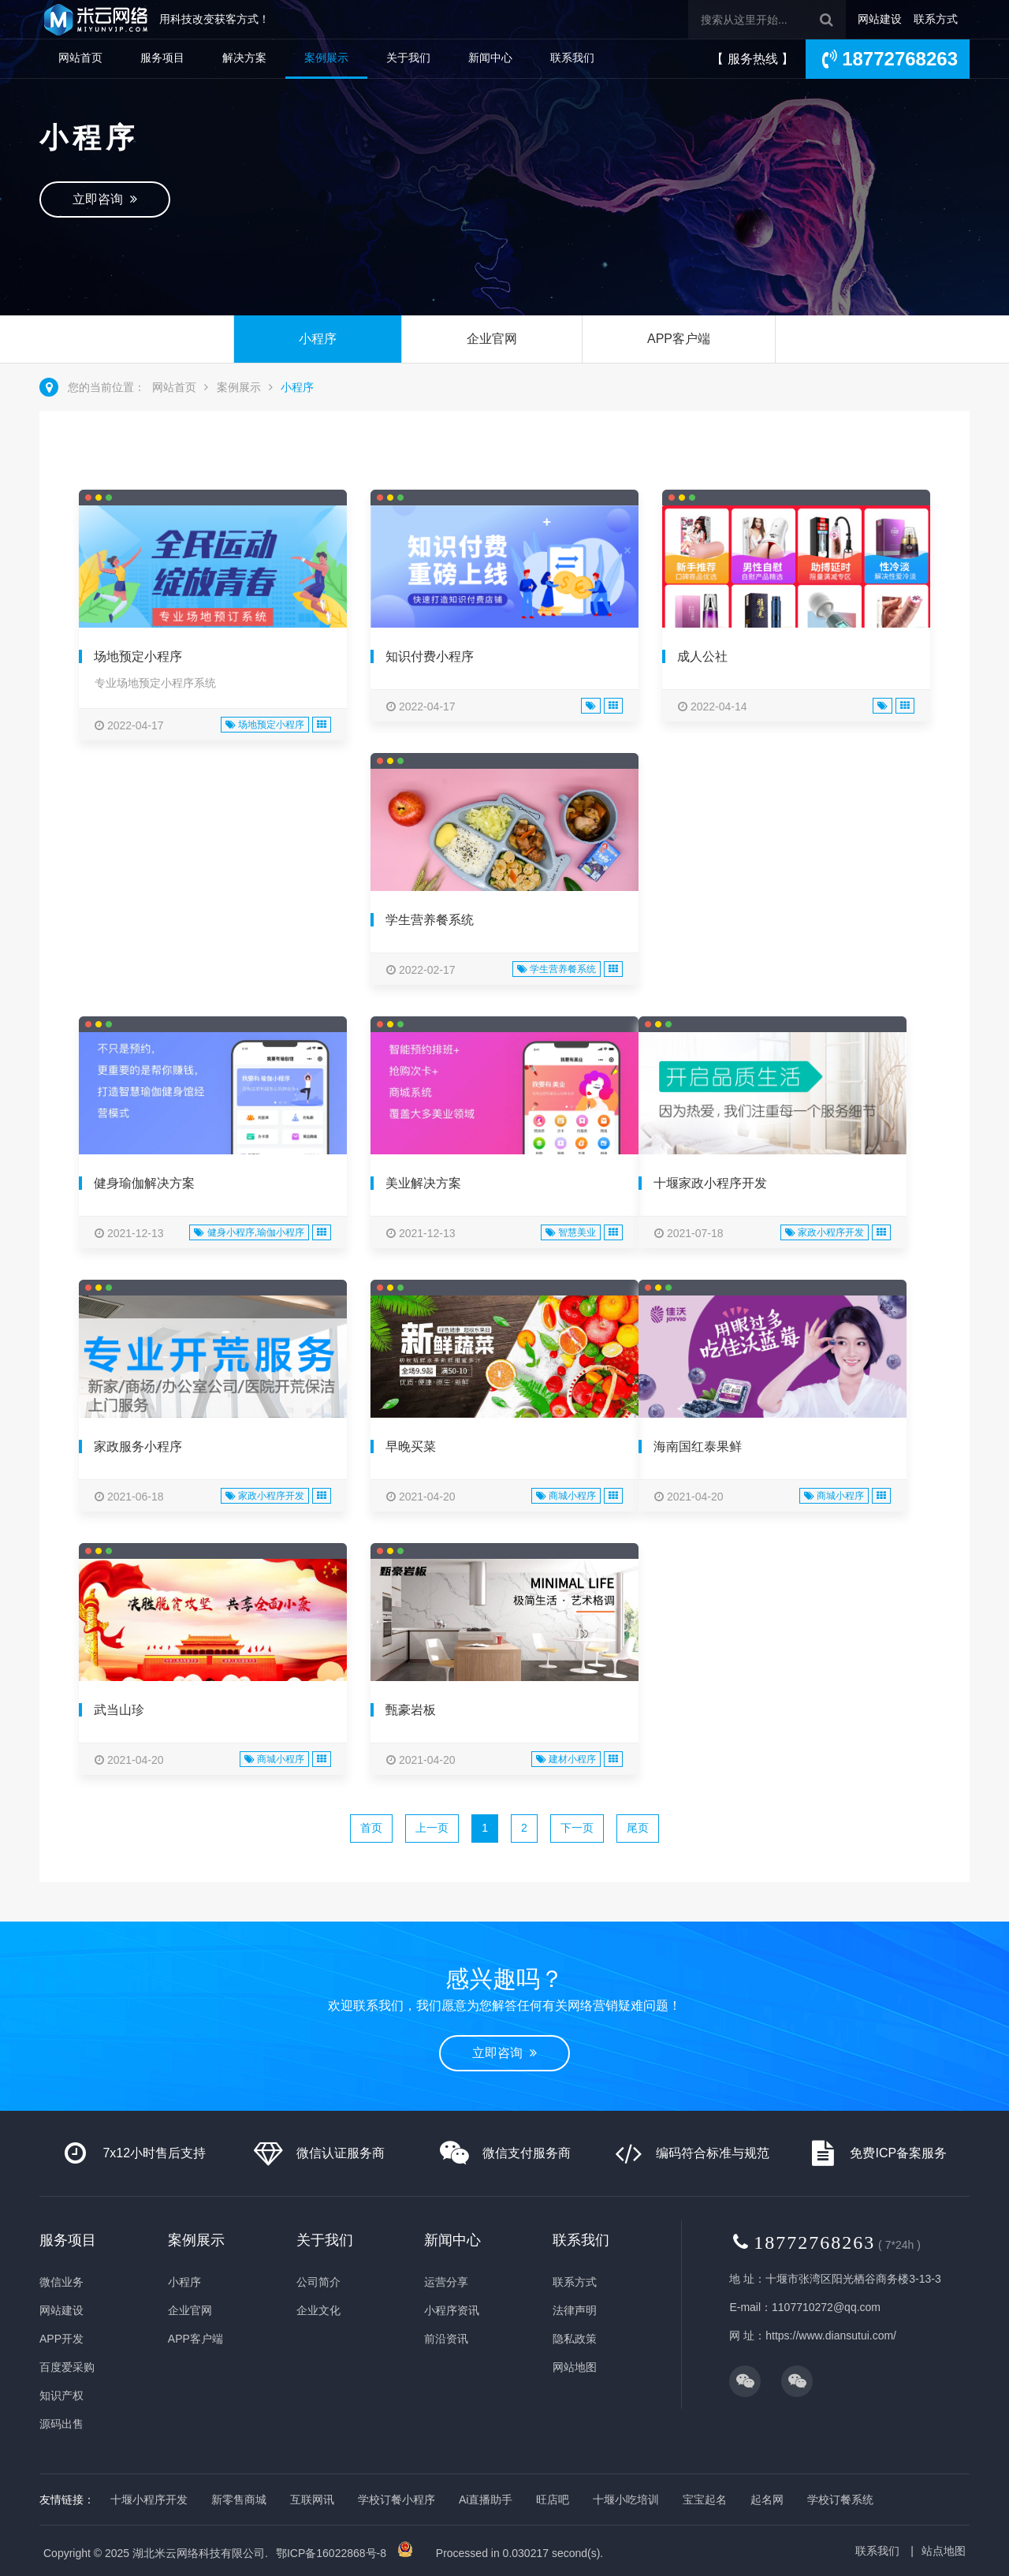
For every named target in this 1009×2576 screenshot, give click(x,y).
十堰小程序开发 (149, 2499)
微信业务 (61, 2282)
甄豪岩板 (410, 1710)
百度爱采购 (67, 2367)
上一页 (432, 1827)
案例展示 (326, 57)
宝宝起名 (705, 2499)
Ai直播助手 (485, 2499)
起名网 (767, 2499)
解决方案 (244, 57)
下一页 (577, 1827)
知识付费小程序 (429, 656)
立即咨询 (105, 199)
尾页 (638, 1827)
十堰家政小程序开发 (710, 1183)
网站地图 (575, 2367)
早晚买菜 (410, 1446)
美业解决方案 (423, 1183)
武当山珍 (119, 1710)
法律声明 (575, 2310)
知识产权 (61, 2395)
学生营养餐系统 (429, 919)
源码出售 (61, 2424)
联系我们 (572, 57)
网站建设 (880, 19)
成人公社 (702, 656)
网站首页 (80, 57)
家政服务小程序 (138, 1446)
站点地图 (944, 2550)
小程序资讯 (451, 2310)
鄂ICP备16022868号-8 (331, 2553)
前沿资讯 (446, 2338)
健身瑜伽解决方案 (144, 1183)
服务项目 (162, 57)
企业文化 (318, 2310)
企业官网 (492, 338)
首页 (371, 1827)
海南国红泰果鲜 (697, 1446)
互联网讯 (312, 2499)
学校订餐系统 (840, 2499)
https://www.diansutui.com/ (830, 2335)
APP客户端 (678, 338)
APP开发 (61, 2338)
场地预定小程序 (138, 656)
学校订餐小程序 (396, 2499)
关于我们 (408, 57)
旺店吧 (552, 2499)
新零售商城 (238, 2499)
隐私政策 (575, 2338)
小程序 (318, 338)
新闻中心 (490, 57)
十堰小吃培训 (626, 2499)
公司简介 (318, 2282)
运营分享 (446, 2282)
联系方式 (936, 19)
